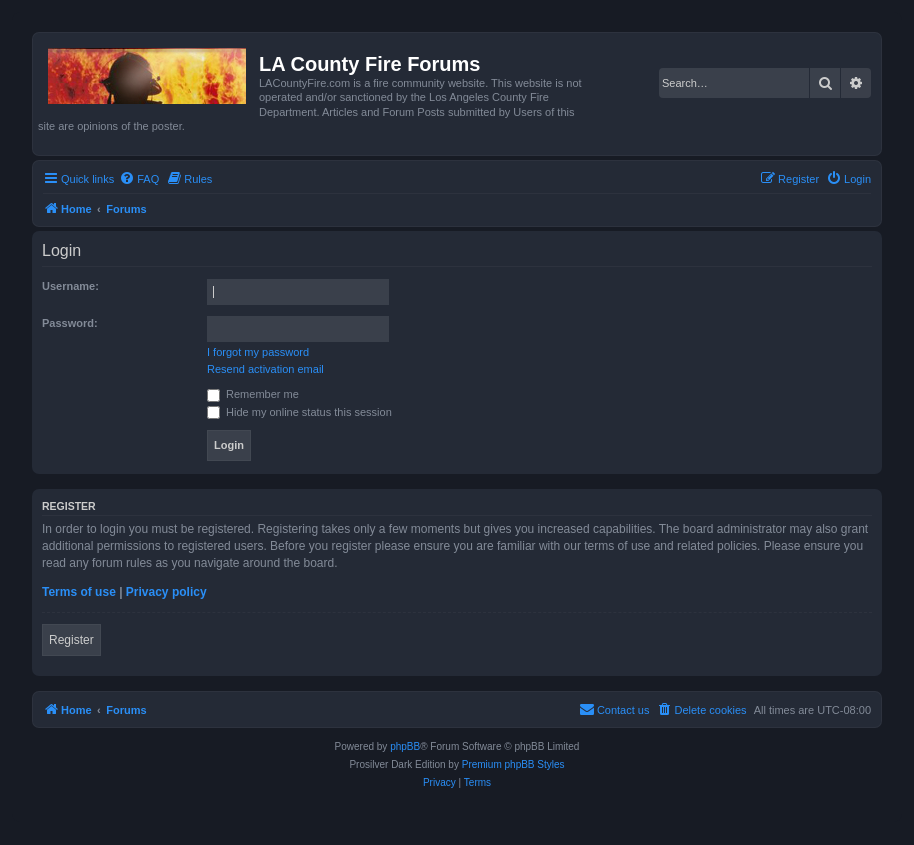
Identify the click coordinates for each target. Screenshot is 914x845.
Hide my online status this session (299, 412)
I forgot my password (258, 352)
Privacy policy (166, 592)
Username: (70, 286)
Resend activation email (265, 369)
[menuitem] (139, 179)
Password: (70, 323)
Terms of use (79, 592)
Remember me (253, 394)
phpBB (405, 746)
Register (71, 640)
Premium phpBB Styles (513, 764)
